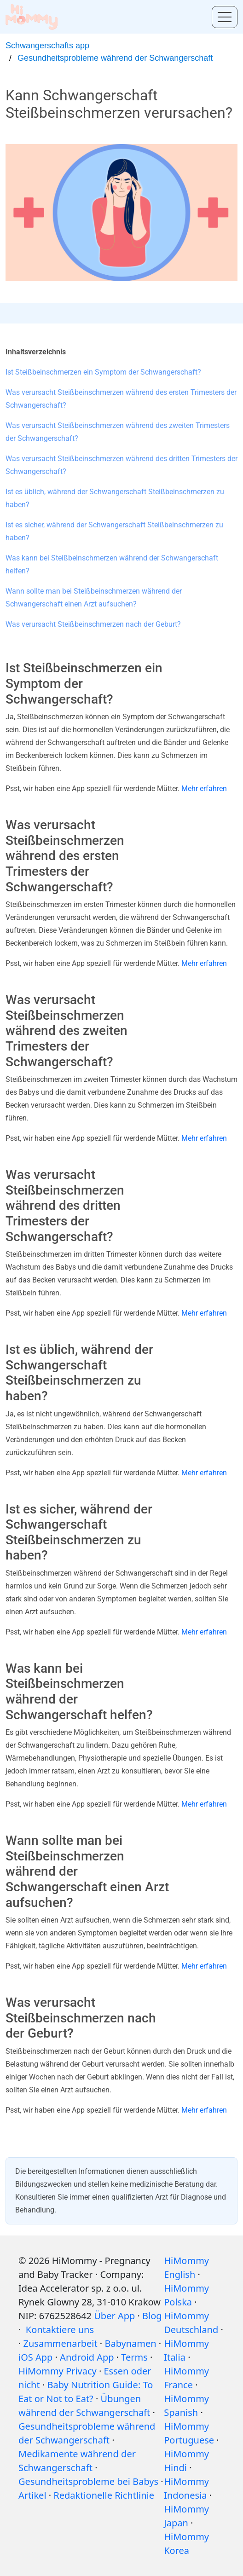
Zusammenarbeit (60, 2343)
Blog (152, 2316)
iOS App (35, 2357)
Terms (134, 2357)
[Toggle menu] (224, 17)
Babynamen (130, 2343)
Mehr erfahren (204, 788)
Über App (114, 2316)
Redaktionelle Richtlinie (103, 2495)
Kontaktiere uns (58, 2329)
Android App (87, 2357)
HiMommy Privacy (57, 2371)
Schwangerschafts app (47, 45)
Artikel (32, 2495)
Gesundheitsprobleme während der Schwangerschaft (115, 58)
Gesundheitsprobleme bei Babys (88, 2481)
